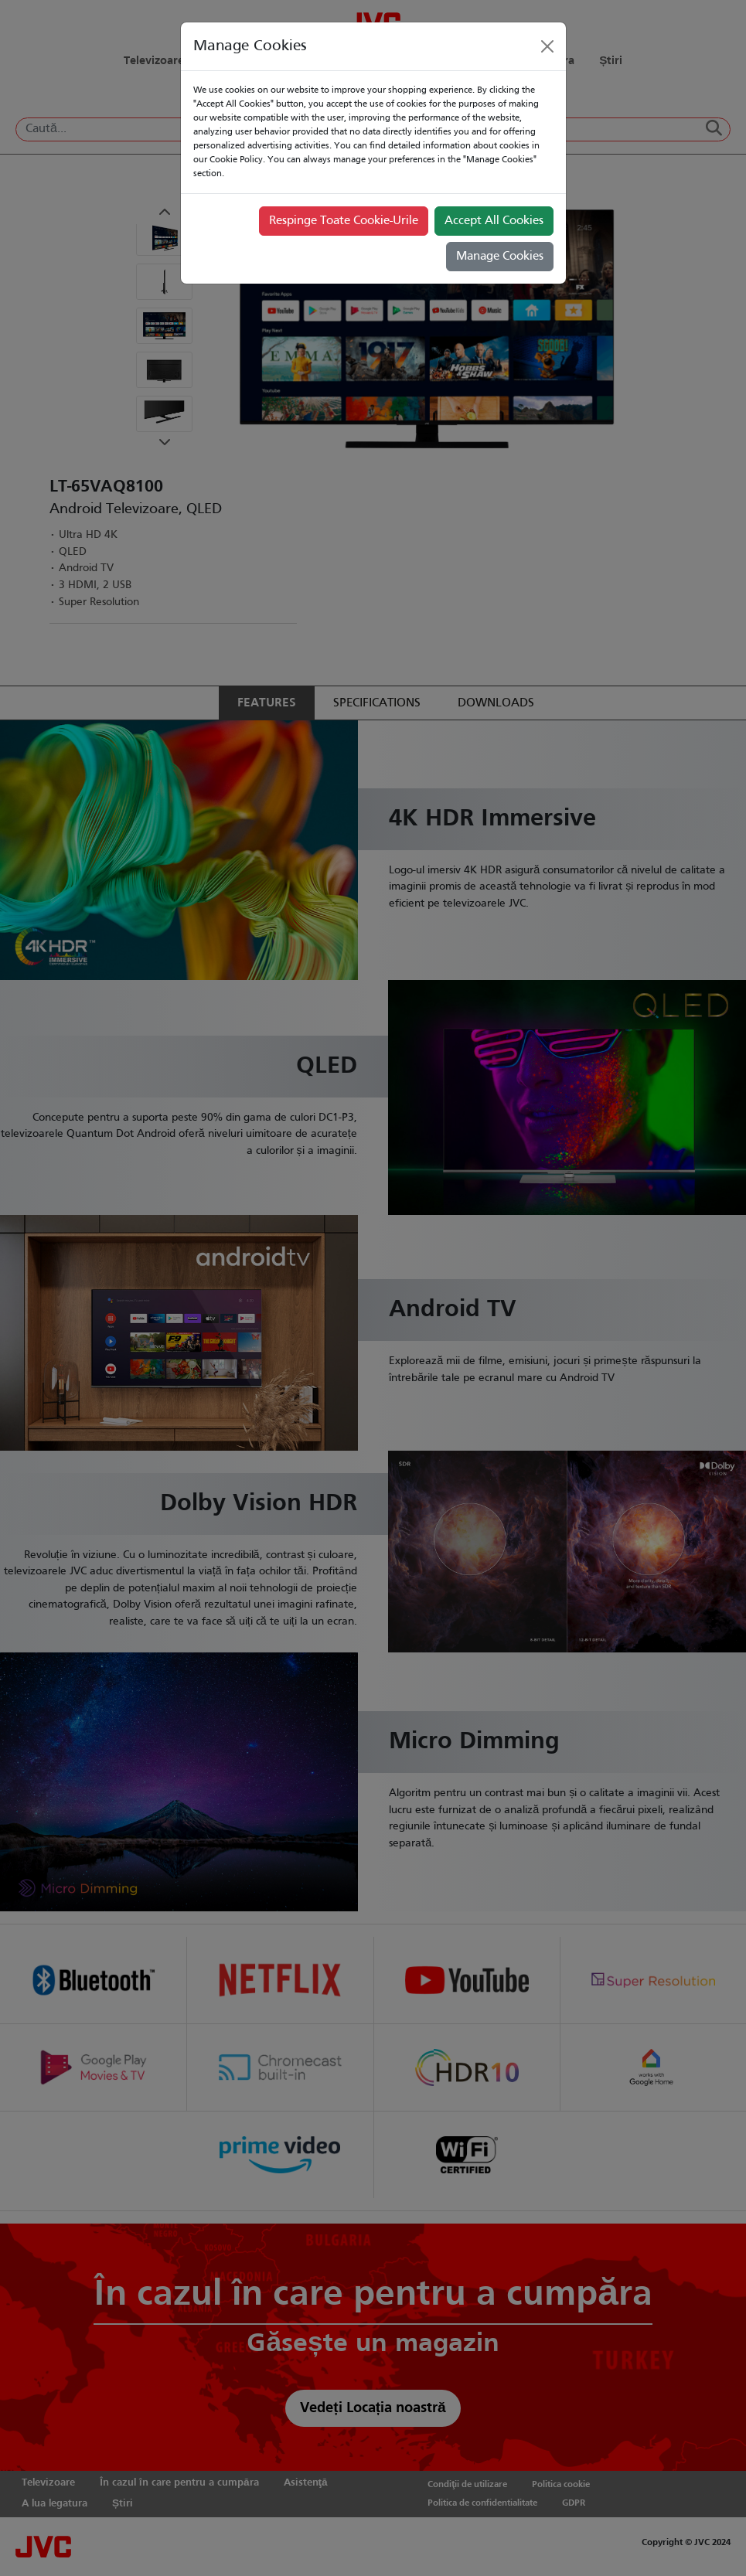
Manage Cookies (499, 256)
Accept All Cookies (494, 221)
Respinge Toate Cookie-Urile (343, 221)
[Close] (547, 46)
